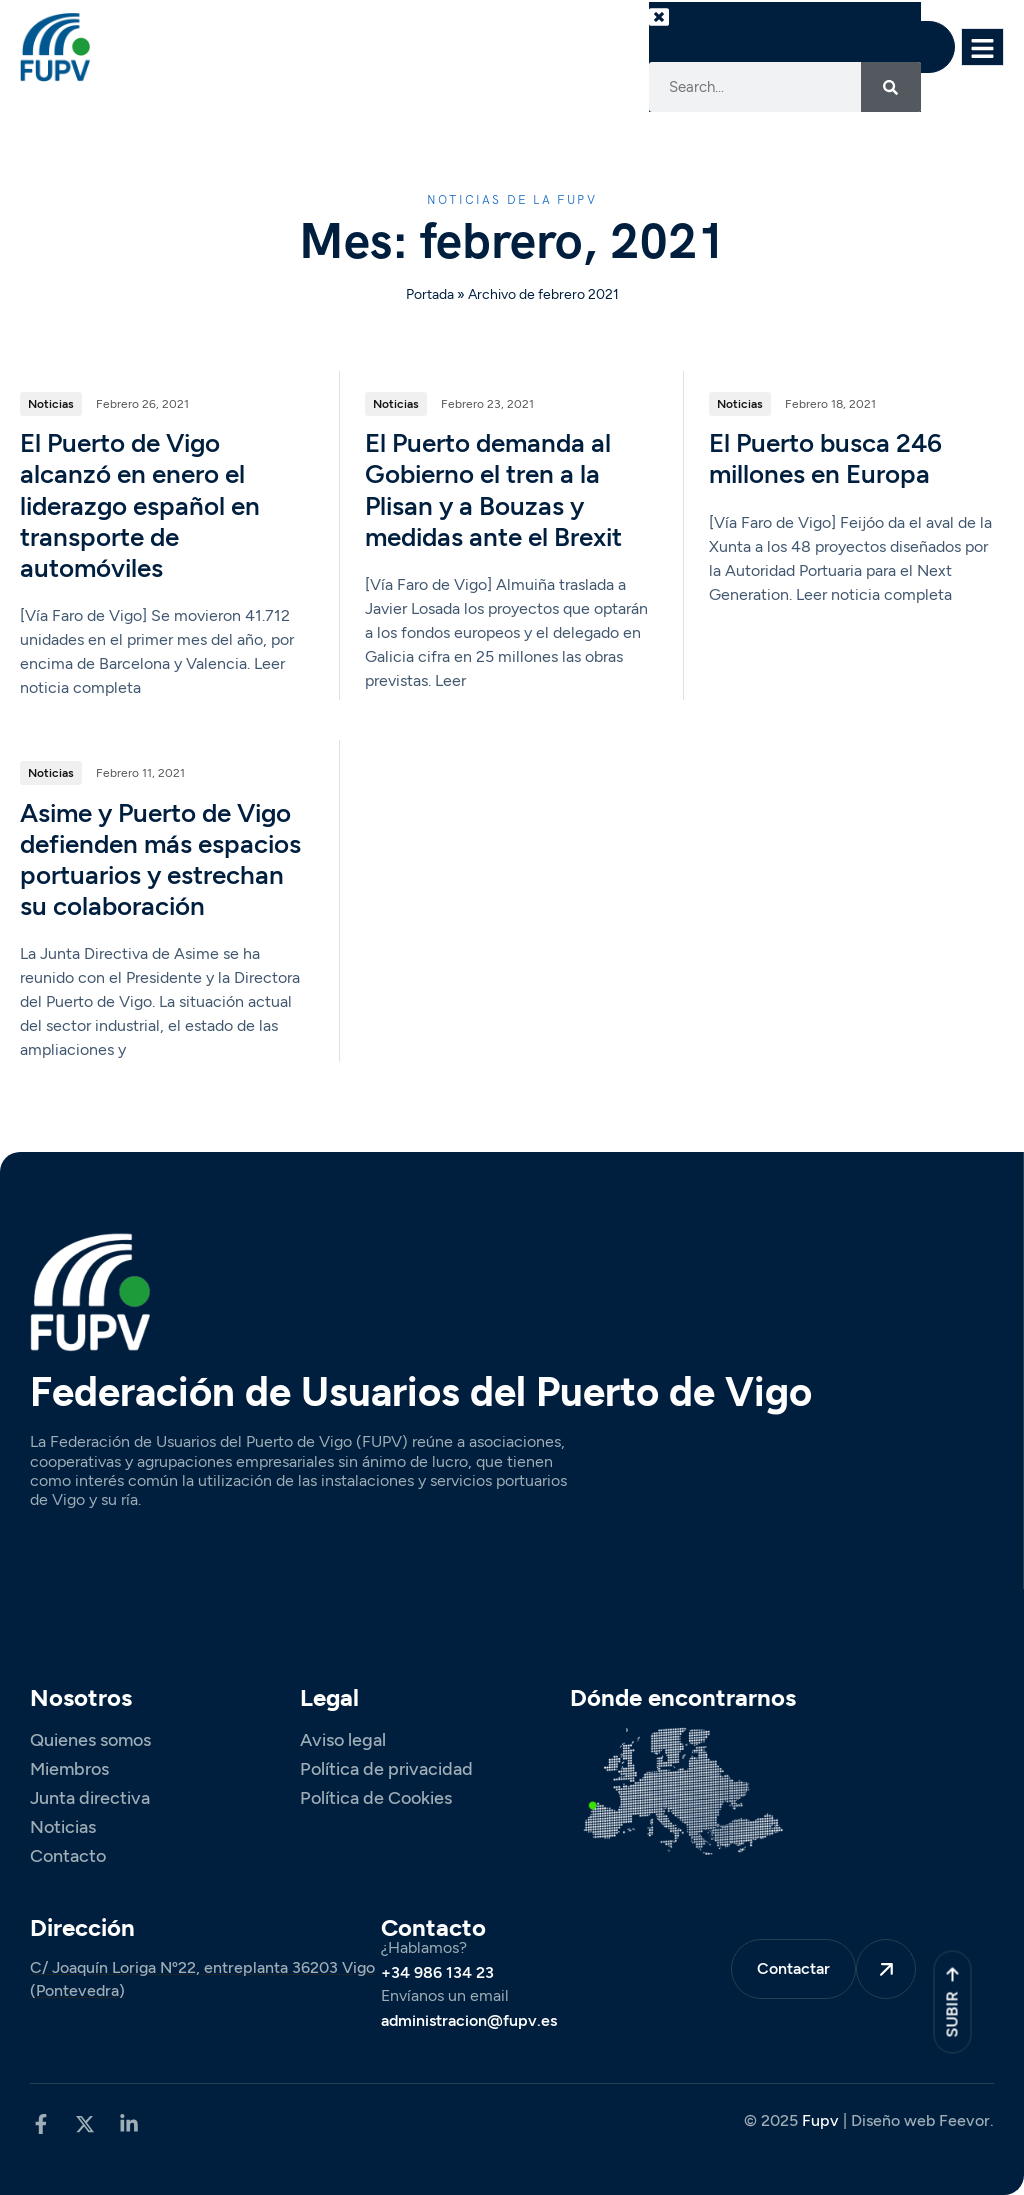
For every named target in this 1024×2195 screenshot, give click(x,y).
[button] (679, 32)
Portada (430, 294)
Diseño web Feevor (920, 2120)
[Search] (891, 87)
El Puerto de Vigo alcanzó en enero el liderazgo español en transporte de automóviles (140, 507)
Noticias (51, 405)
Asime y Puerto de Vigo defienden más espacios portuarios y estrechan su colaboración (160, 861)
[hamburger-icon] (982, 46)
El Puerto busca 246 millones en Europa (825, 460)
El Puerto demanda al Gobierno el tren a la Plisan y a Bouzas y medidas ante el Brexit (493, 492)
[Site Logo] (55, 46)
